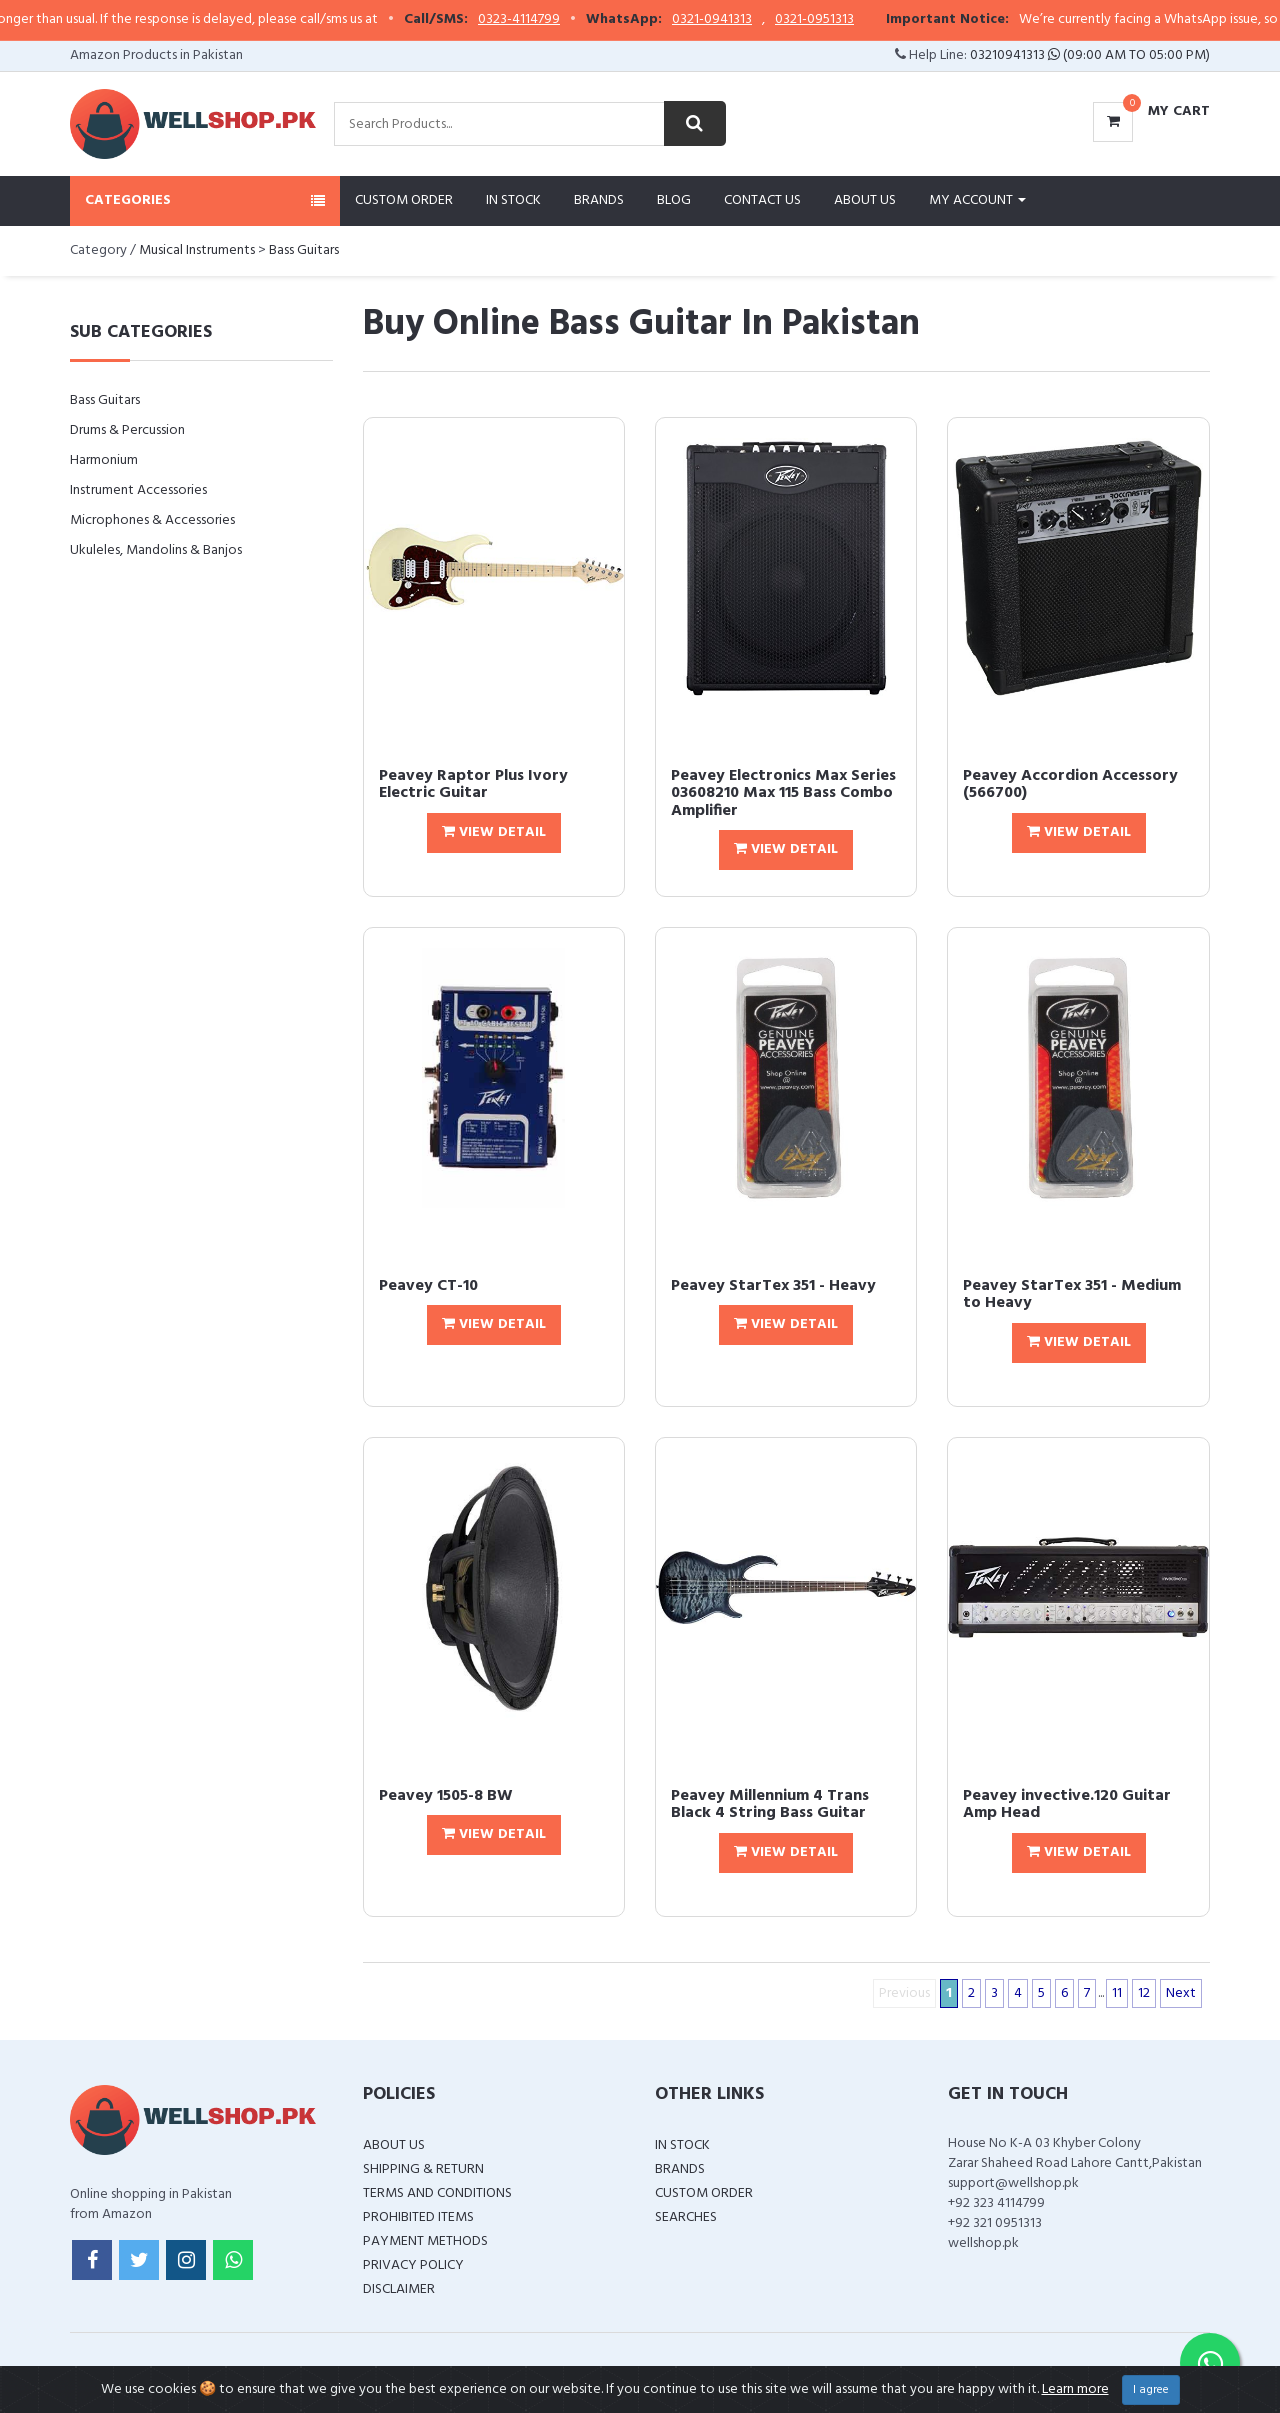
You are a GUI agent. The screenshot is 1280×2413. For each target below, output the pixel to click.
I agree (1151, 2390)
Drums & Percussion (127, 430)
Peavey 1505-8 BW (446, 1796)
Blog (674, 200)
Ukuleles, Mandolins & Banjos (156, 550)
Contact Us (762, 200)
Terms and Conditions (437, 2193)
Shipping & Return (423, 2169)
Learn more (1075, 2389)
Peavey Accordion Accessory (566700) (1070, 785)
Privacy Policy (413, 2265)
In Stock (513, 200)
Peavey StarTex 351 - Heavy (773, 1286)
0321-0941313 (752, 20)
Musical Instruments (197, 250)
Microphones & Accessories (152, 520)
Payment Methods (425, 2241)
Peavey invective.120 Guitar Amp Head (1067, 1805)
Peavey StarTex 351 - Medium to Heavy (1072, 1295)
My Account (977, 200)
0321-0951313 (854, 20)
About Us (865, 200)
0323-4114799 (559, 20)
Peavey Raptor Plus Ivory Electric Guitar (473, 785)
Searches (686, 2217)
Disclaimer (399, 2289)
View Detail (494, 832)
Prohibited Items (418, 2217)
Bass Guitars (304, 250)
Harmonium (104, 460)
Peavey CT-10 (428, 1286)
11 (1117, 1993)
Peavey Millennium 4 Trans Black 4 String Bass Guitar (770, 1805)
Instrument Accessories (138, 490)
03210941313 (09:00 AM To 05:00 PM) (1090, 55)
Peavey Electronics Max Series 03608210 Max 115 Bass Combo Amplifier (783, 793)
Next (1181, 1993)
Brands (599, 200)
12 (1144, 1993)
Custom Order (404, 200)
